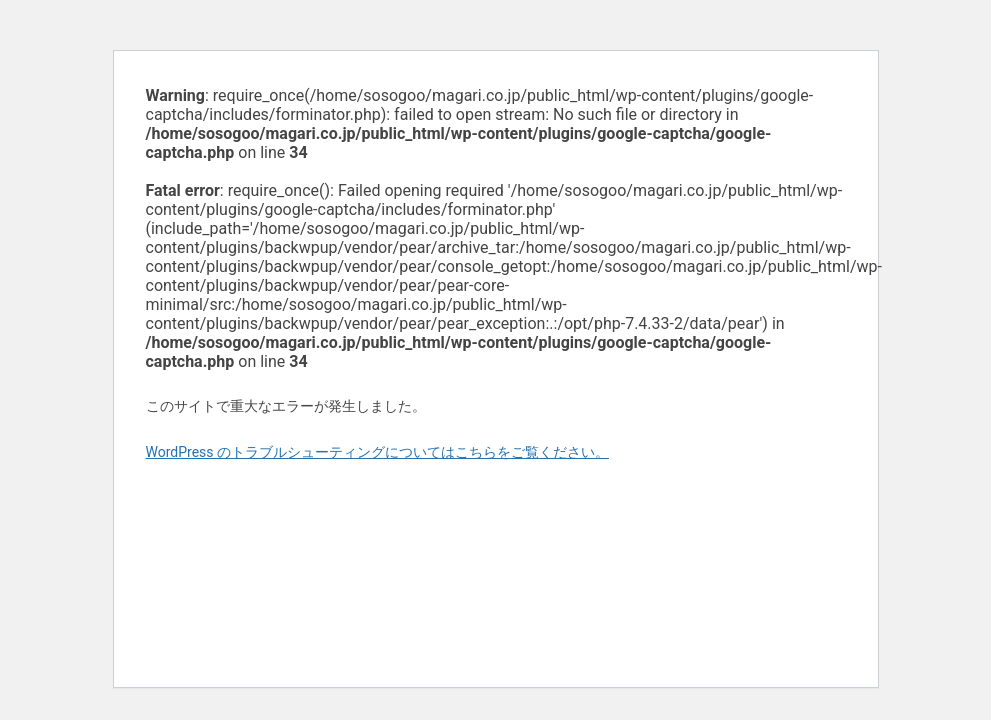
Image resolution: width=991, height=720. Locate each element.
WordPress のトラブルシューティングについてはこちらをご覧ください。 (378, 452)
